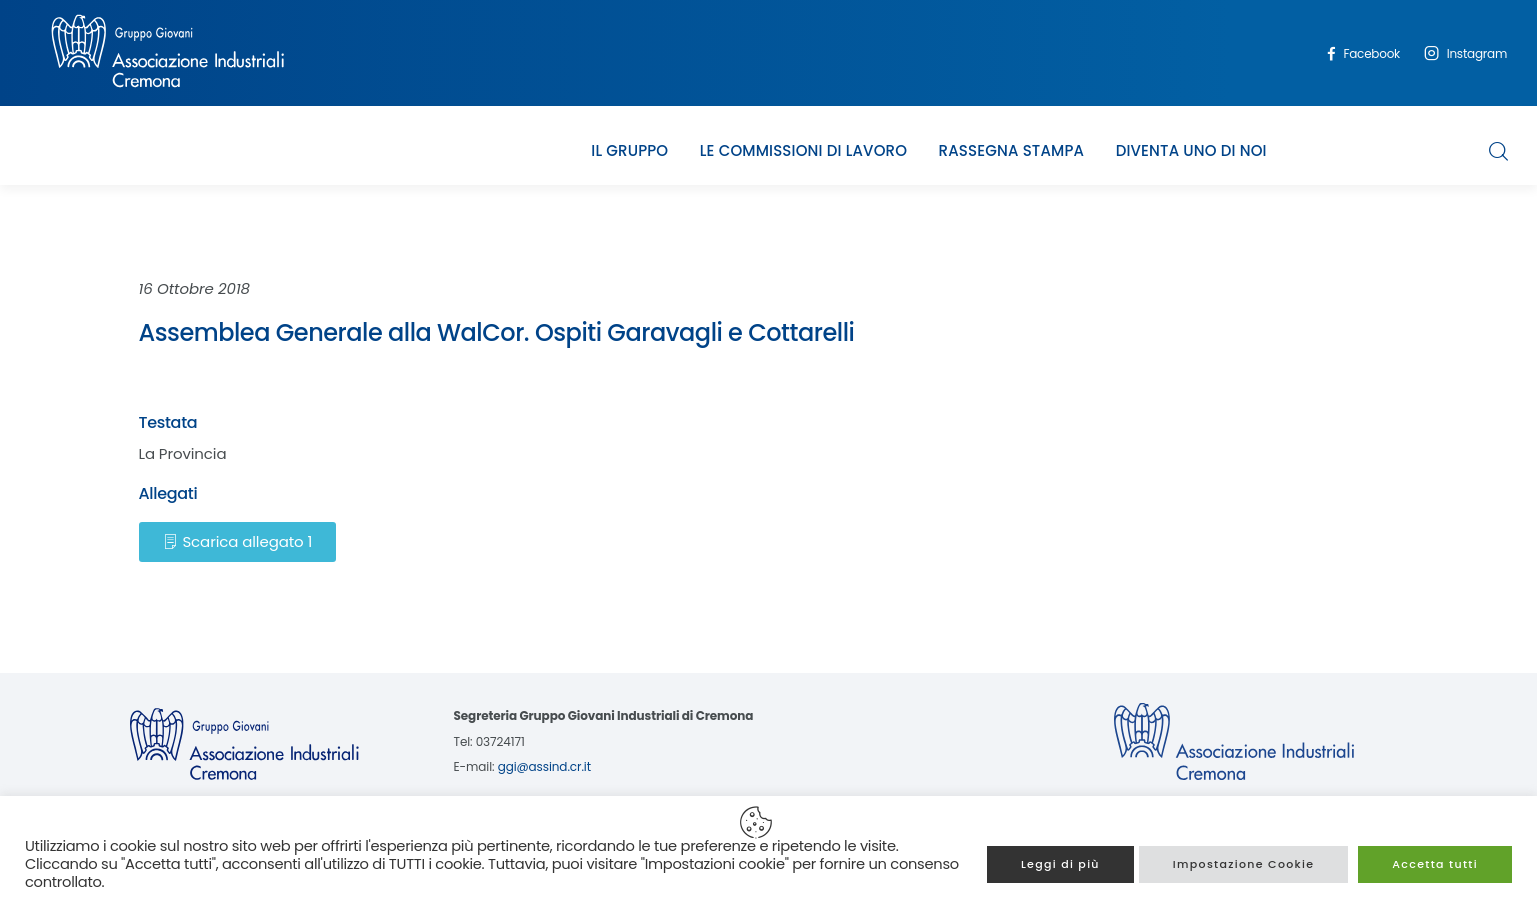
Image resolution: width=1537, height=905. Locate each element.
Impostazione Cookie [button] (1244, 864)
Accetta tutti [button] (1435, 864)
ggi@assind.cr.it (544, 766)
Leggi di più (1060, 864)
